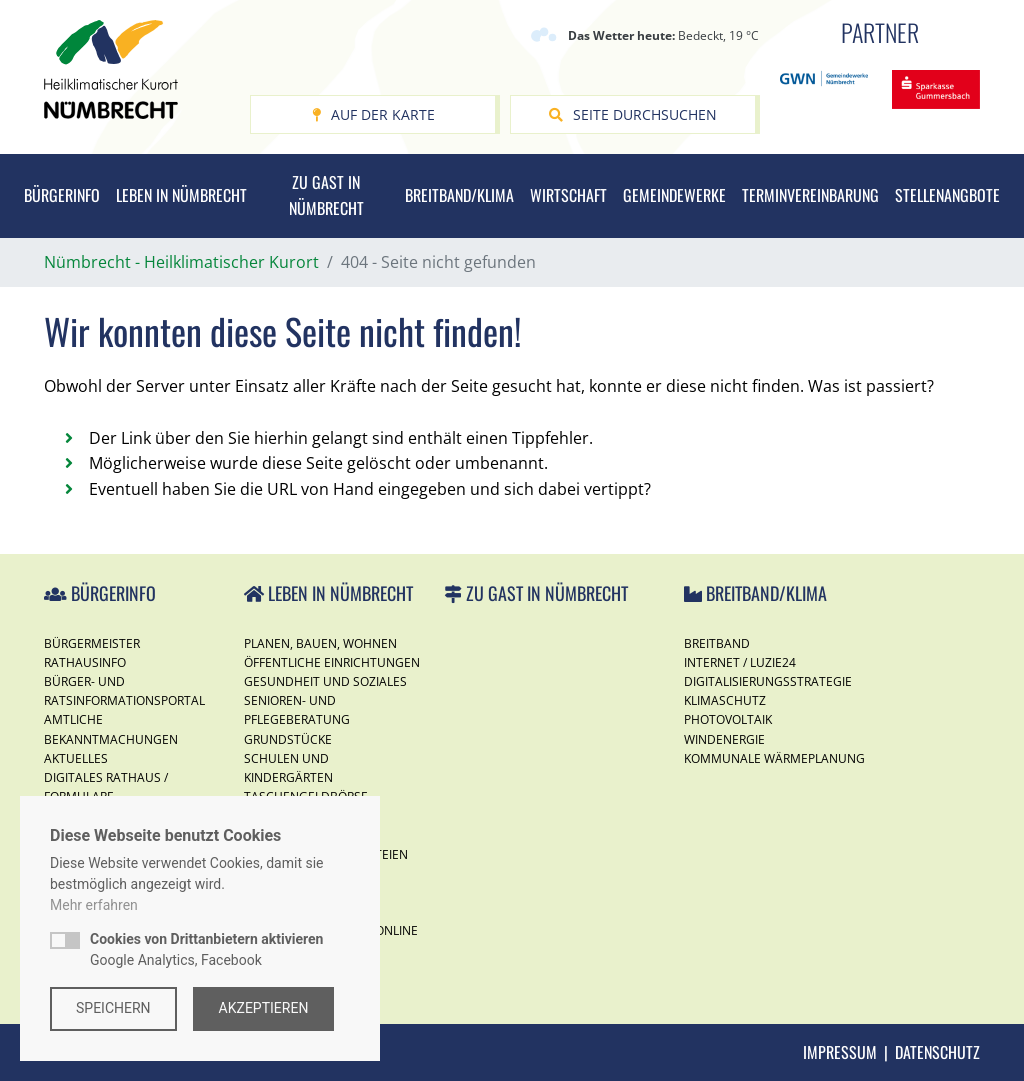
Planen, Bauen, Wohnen (320, 643)
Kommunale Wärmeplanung (774, 758)
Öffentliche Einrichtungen (332, 662)
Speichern (113, 1008)
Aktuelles (76, 758)
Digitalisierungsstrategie (768, 681)
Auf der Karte (373, 114)
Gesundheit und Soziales (325, 681)
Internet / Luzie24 (740, 662)
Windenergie (724, 739)
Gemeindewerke (674, 195)
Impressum (840, 1052)
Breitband (717, 643)
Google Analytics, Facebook (206, 949)
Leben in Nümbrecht (181, 195)
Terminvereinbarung (810, 195)
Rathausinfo (85, 662)
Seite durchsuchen (633, 114)
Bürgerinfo (62, 195)
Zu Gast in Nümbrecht (326, 195)
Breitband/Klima (459, 195)
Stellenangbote (947, 195)
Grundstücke (288, 739)
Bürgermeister (92, 643)
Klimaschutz (725, 700)
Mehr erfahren (94, 905)
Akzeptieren (264, 1008)
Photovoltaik (728, 719)
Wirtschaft (568, 195)
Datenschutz (937, 1052)
